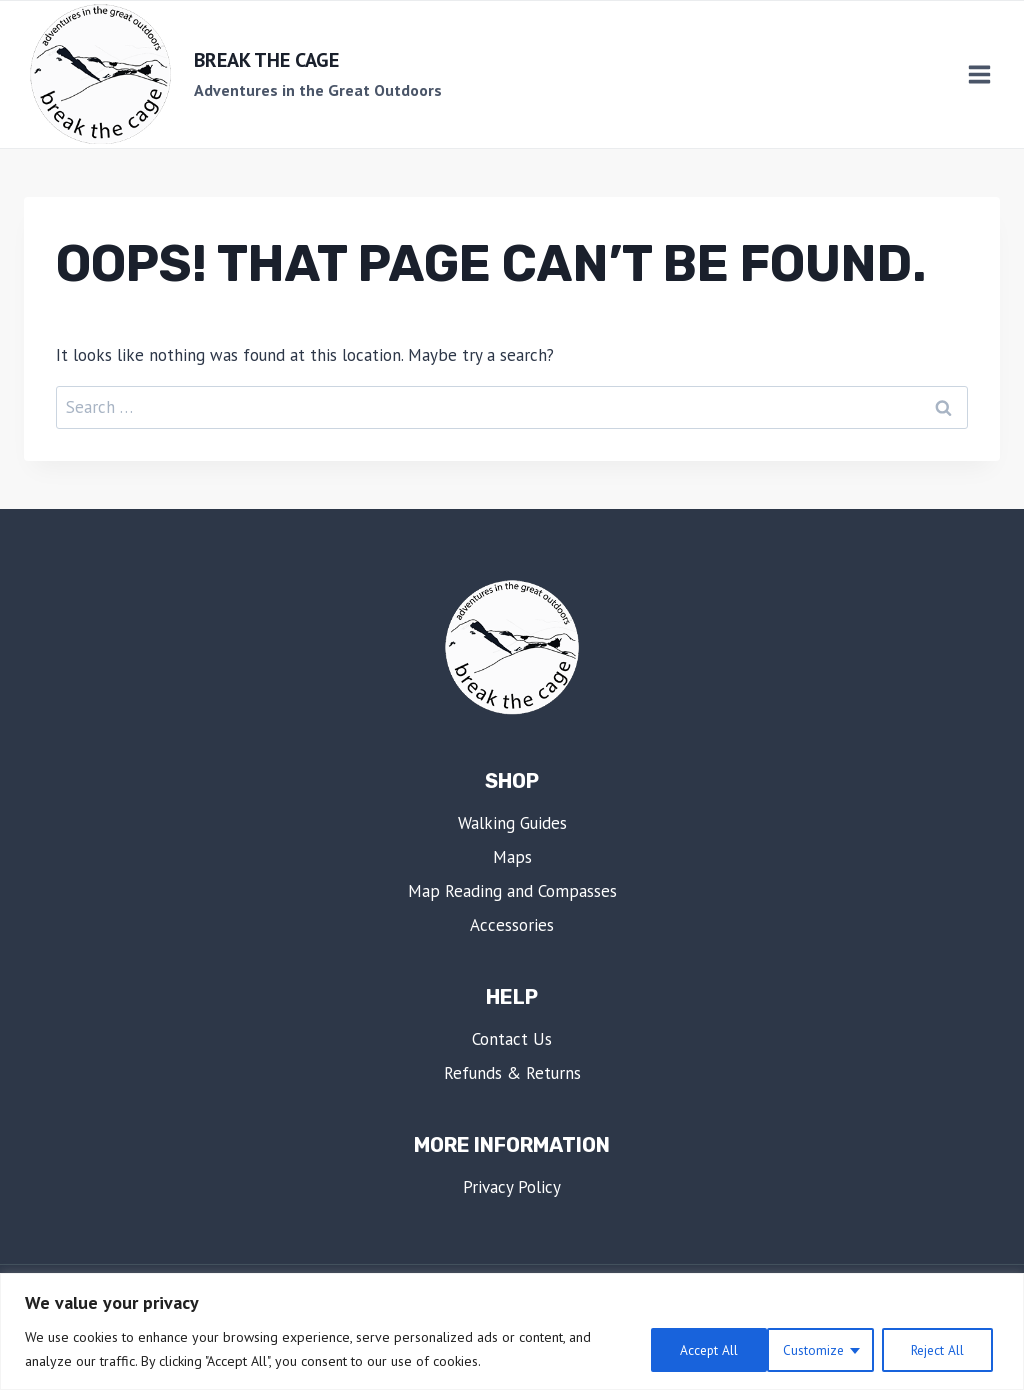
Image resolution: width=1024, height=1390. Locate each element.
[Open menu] (979, 75)
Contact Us (512, 1039)
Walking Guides (512, 823)
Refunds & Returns (512, 1073)
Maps (512, 857)
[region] (512, 1331)
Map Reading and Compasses (512, 891)
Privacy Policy (512, 1187)
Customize (690, 1349)
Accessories (512, 925)
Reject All (816, 1349)
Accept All (940, 1349)
